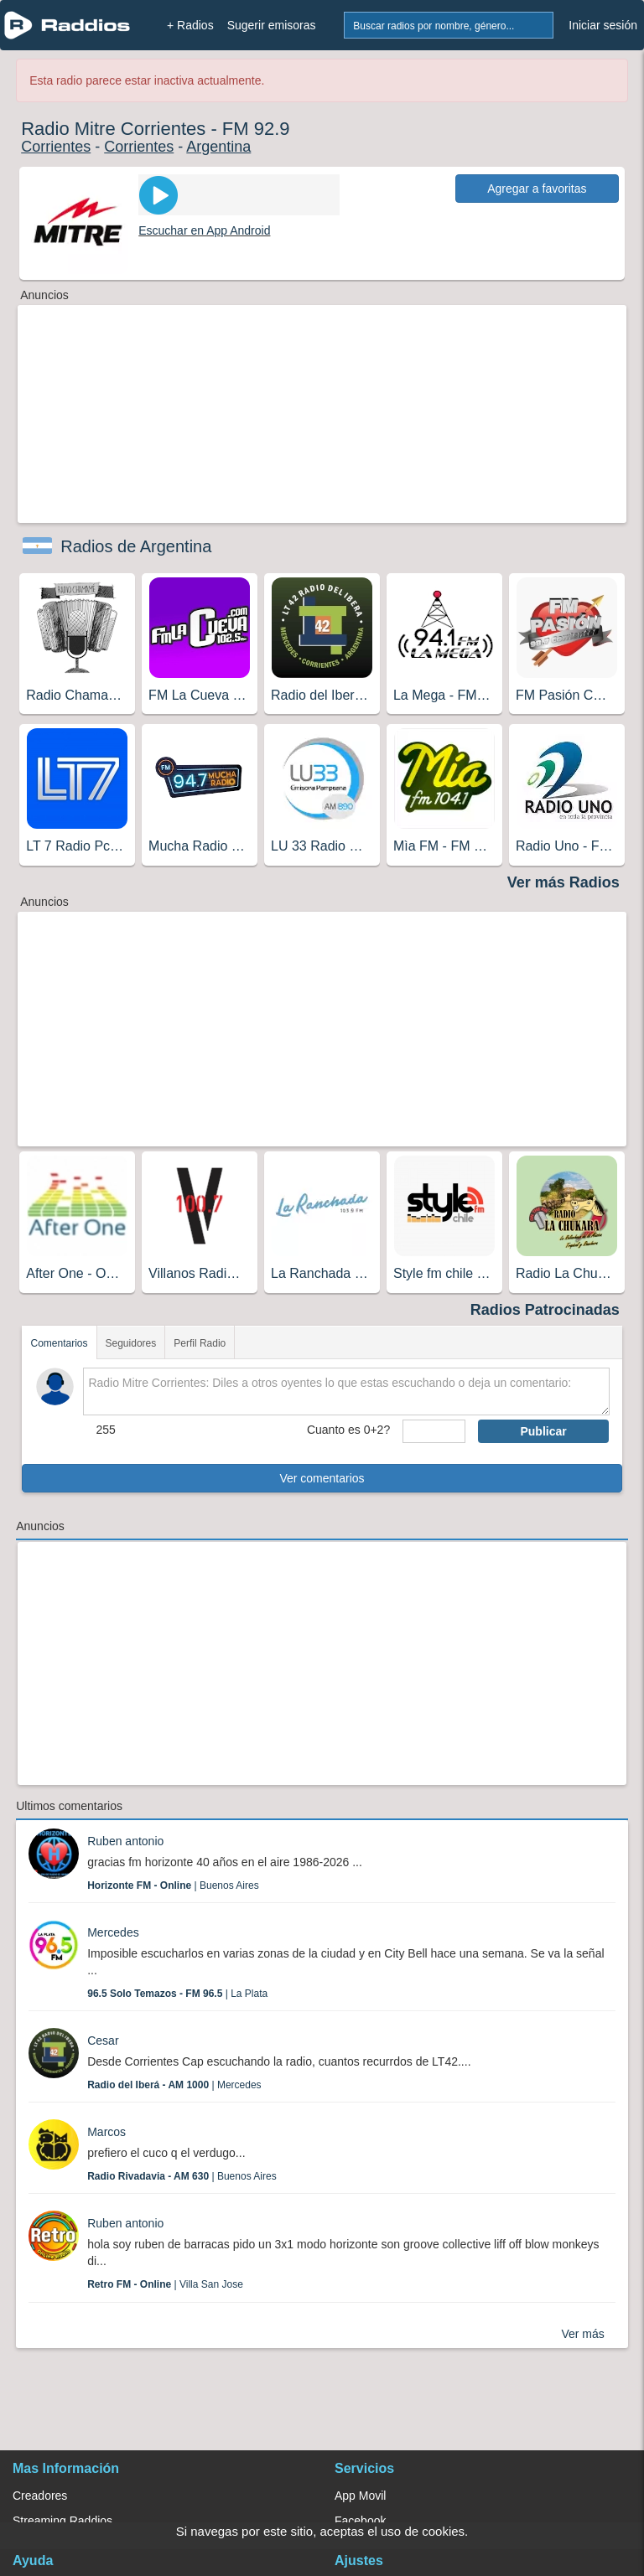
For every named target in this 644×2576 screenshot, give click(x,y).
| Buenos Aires (173, 1885)
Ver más (582, 2334)
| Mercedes (174, 2085)
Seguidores (131, 1343)
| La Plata (177, 1993)
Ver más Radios (563, 882)
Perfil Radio (200, 1343)
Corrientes (56, 146)
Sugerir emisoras (271, 25)
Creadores (40, 2495)
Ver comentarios (321, 1478)
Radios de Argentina (135, 546)
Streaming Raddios (62, 2520)
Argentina (218, 146)
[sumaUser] (433, 1431)
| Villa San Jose (165, 2284)
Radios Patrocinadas (545, 1309)
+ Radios (190, 25)
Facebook (360, 2520)
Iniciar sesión (603, 25)
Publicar (543, 1431)
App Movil (360, 2495)
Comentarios (58, 1343)
